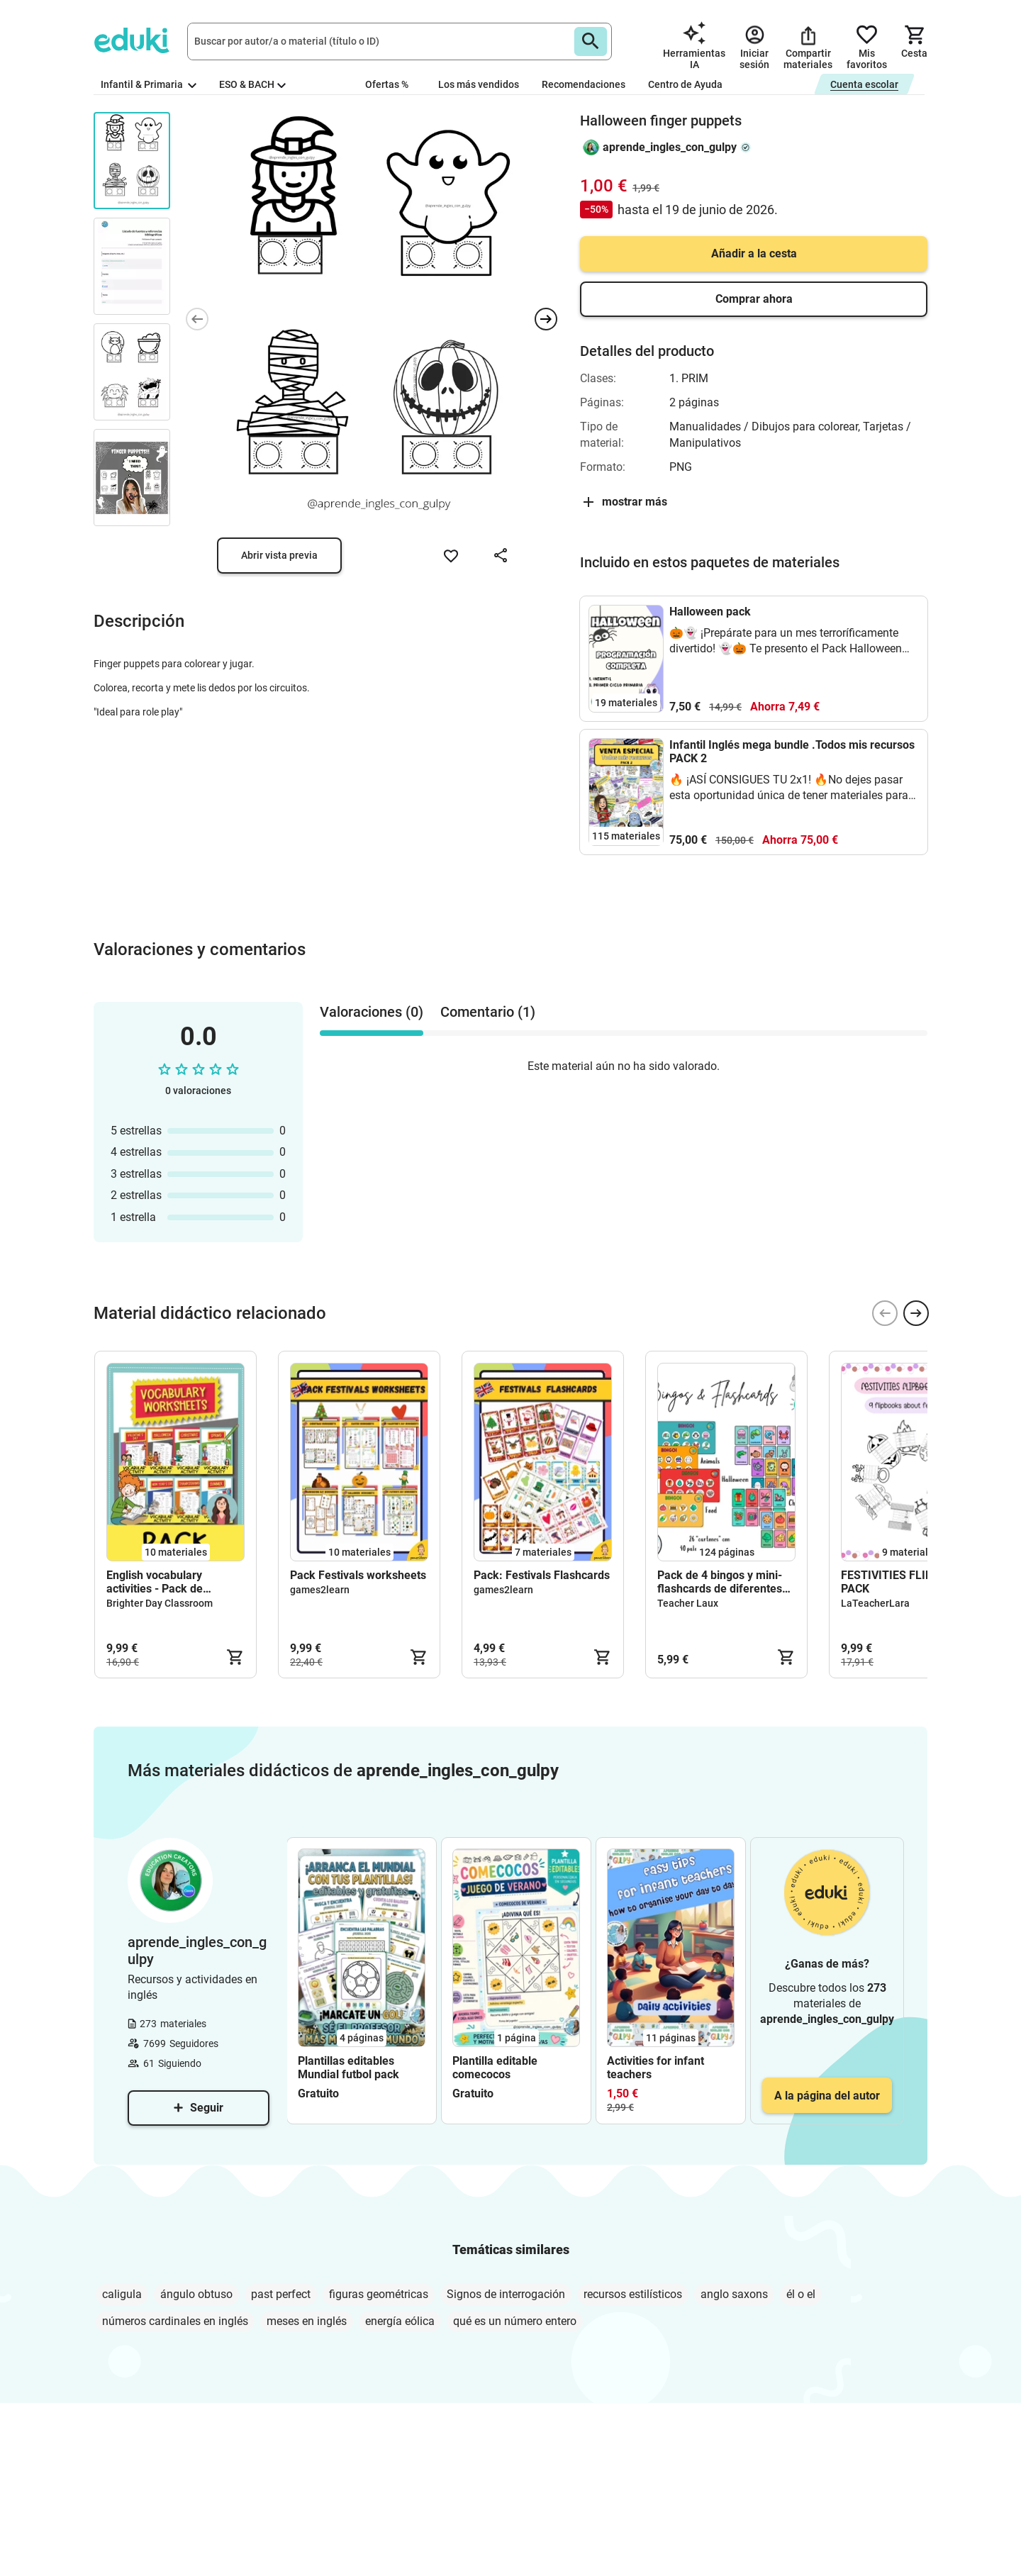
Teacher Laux (687, 1603)
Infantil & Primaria (148, 84)
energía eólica (400, 2321)
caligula (122, 2294)
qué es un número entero (514, 2321)
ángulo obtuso (196, 2294)
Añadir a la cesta (754, 253)
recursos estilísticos (633, 2294)
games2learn (320, 1589)
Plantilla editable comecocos (494, 2067)
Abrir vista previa (279, 555)
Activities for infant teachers (655, 2067)
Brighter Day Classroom (159, 1603)
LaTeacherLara (875, 1603)
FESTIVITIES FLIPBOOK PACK (901, 1581)
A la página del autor (827, 2095)
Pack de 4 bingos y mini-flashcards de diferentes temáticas (719, 1581)
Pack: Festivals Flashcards (542, 1575)
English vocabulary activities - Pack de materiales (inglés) (154, 1581)
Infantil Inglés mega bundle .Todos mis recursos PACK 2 (792, 751)
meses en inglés (307, 2321)
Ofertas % (386, 84)
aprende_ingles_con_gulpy (670, 147)
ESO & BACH (252, 84)
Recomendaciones (583, 84)
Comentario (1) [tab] (487, 1011)
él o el (800, 2294)
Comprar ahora (754, 299)
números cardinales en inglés (175, 2321)
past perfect (281, 2294)
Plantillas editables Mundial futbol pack (348, 2067)
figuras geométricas (378, 2294)
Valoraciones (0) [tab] (371, 1011)
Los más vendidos (478, 84)
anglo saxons (734, 2294)
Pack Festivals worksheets (358, 1575)
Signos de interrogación (506, 2294)
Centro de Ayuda (685, 84)
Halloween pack (710, 611)
